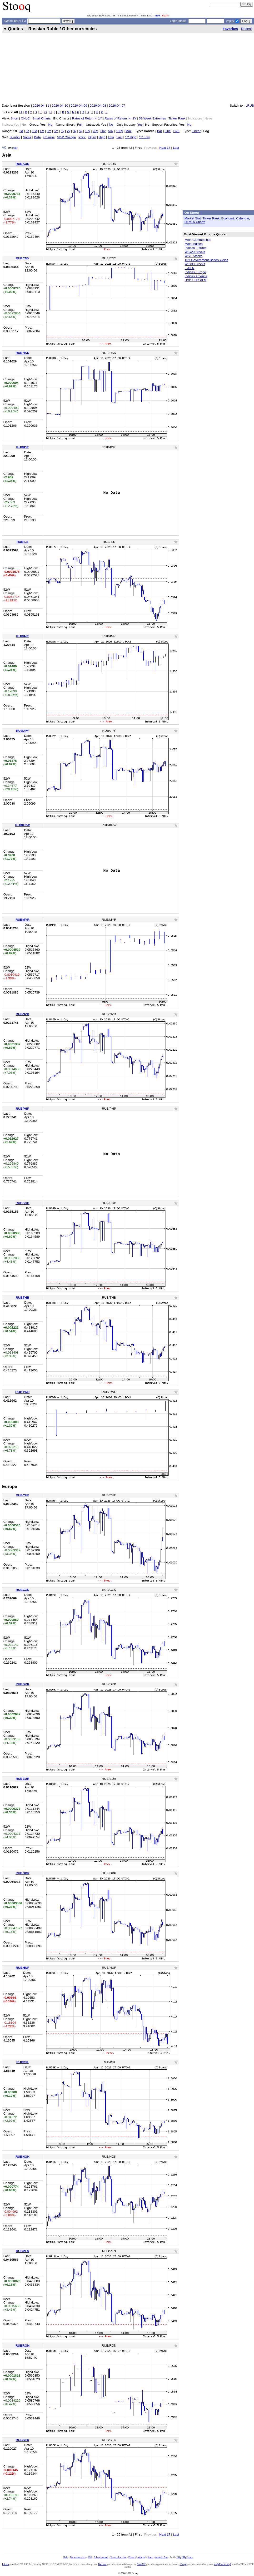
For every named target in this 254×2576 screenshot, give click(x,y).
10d (34, 131)
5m (56, 131)
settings (141, 2557)
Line (168, 131)
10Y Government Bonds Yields (206, 260)
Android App (161, 2557)
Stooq (150, 2557)
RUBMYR (22, 919)
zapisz (230, 21)
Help (65, 2557)
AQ (4, 147)
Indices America (196, 276)
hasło (182, 21)
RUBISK (22, 2062)
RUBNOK (22, 2156)
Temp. (189, 2557)
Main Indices (194, 244)
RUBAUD (22, 164)
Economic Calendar (235, 218)
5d (27, 131)
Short (14, 118)
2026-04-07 (117, 105)
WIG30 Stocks (195, 264)
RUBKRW (22, 825)
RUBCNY (22, 258)
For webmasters (77, 2557)
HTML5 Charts (194, 222)
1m (42, 131)
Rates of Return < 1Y (87, 118)
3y (74, 131)
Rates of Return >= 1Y (120, 118)
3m (49, 131)
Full (79, 124)
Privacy (132, 2557)
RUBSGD (22, 1203)
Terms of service (118, 2557)
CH (183, 2557)
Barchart (102, 2564)
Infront (5, 2564)
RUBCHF (22, 1495)
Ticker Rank (177, 118)
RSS (90, 2557)
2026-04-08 (98, 105)
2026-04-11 (41, 105)
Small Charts (41, 118)
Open (92, 137)
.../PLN (189, 268)
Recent (246, 29)
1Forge (182, 2564)
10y (87, 131)
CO (178, 2557)
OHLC (25, 118)
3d (21, 131)
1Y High (130, 137)
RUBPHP (22, 1108)
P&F (176, 131)
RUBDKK (22, 1684)
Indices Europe (195, 272)
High (102, 137)
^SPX (157, 15)
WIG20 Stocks (195, 252)
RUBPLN (22, 2251)
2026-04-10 (60, 105)
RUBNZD (22, 1014)
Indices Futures (196, 248)
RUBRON (22, 2345)
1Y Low (144, 137)
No (50, 124)
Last (119, 137)
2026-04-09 (79, 105)
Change (49, 137)
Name (27, 137)
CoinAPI (141, 2564)
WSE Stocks (194, 256)
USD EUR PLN (195, 280)
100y (119, 131)
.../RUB (249, 105)
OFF (15, 148)
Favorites (230, 29)
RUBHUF (22, 1967)
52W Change (66, 137)
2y (68, 131)
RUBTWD (22, 1392)
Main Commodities (198, 240)
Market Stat (192, 218)
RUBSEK (22, 2440)
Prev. (82, 137)
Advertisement (101, 2557)
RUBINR (22, 636)
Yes (140, 124)
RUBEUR (22, 1778)
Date (37, 137)
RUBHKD (22, 353)
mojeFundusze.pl (222, 2564)
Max (128, 131)
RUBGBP (22, 1873)
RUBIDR (22, 447)
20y (95, 131)
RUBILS (22, 542)
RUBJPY (22, 730)
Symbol (15, 137)
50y (111, 131)
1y (62, 131)
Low (111, 137)
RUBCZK (22, 1590)
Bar (159, 131)
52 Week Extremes (152, 118)
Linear (196, 131)
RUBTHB (22, 1297)
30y (103, 131)
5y (80, 131)
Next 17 (164, 147)
